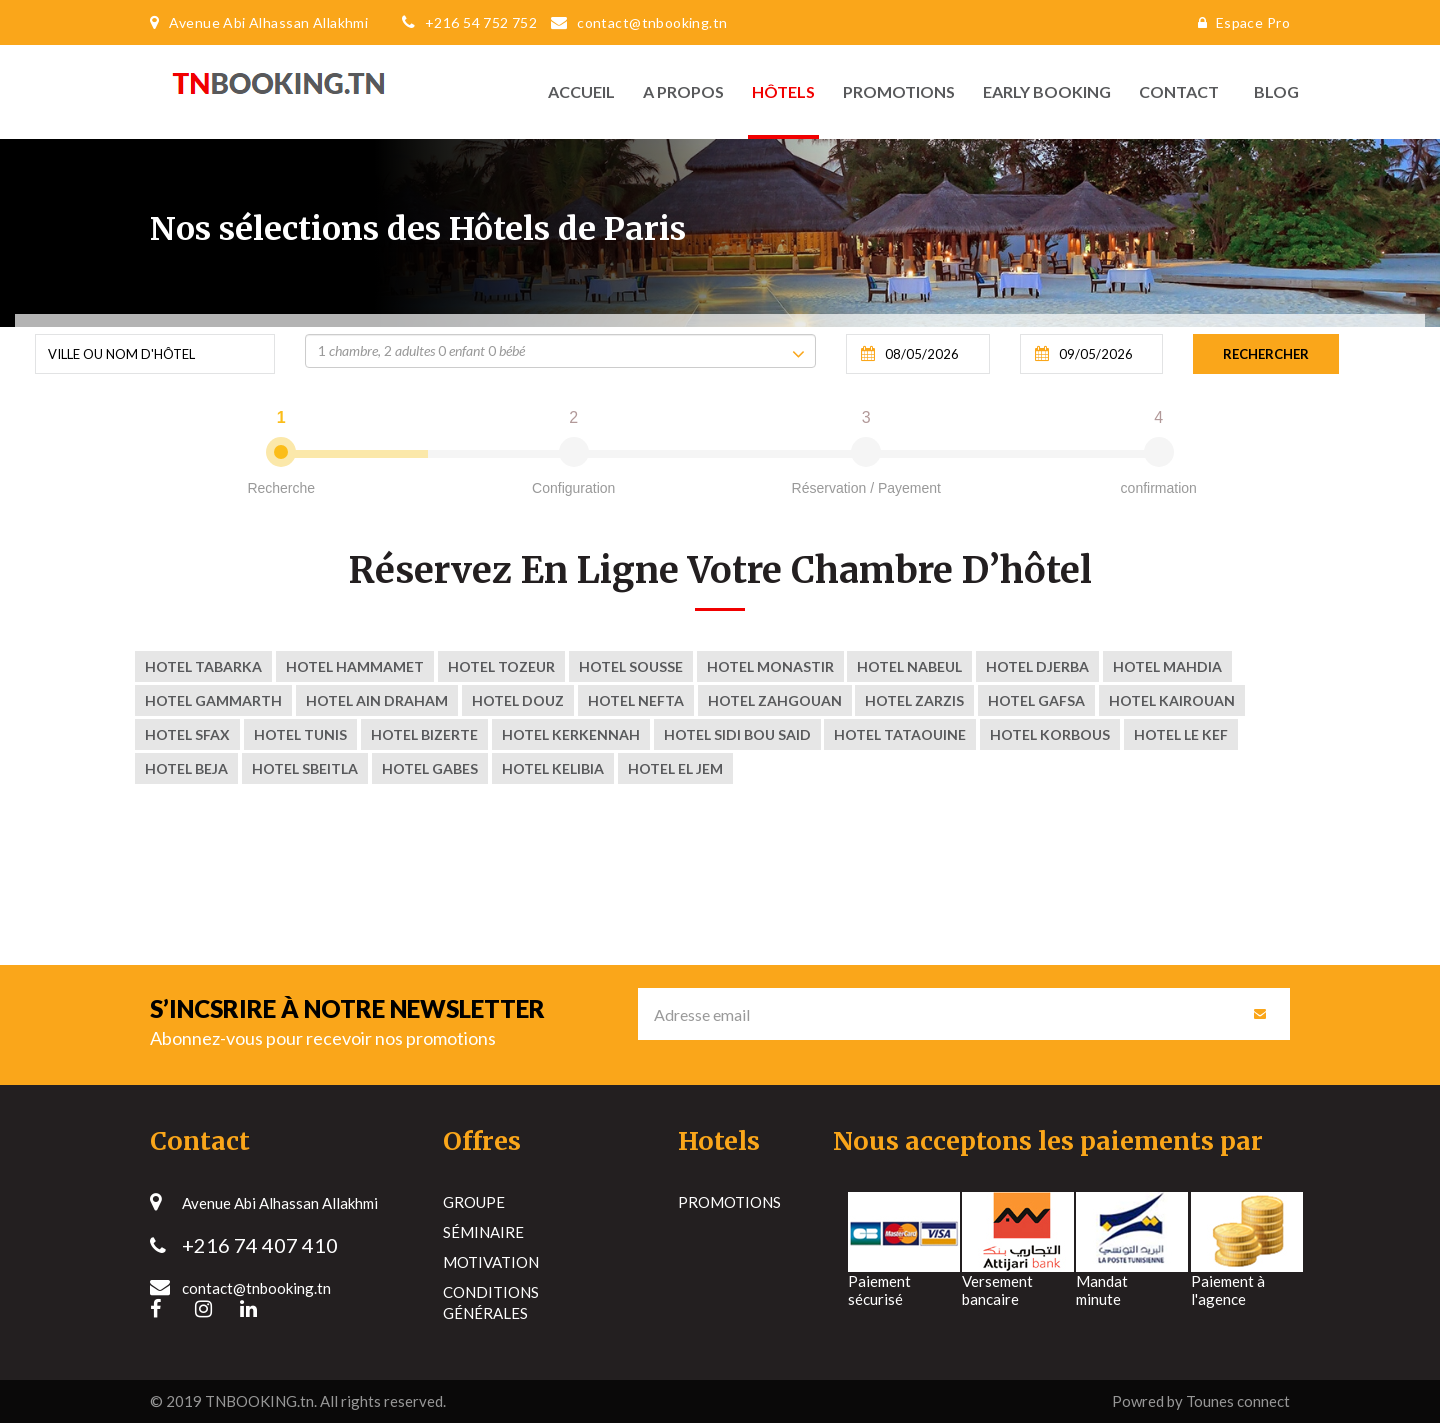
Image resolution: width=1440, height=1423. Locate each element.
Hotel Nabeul (909, 666)
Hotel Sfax (187, 734)
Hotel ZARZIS (914, 700)
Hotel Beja (186, 768)
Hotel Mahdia (1167, 666)
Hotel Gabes (430, 768)
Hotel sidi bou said (737, 734)
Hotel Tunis (300, 734)
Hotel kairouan (1172, 700)
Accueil (581, 91)
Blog (1271, 91)
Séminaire (483, 1232)
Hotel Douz (518, 700)
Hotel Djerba (1037, 666)
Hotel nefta (636, 700)
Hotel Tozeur (501, 666)
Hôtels (783, 91)
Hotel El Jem (675, 768)
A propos (683, 91)
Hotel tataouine (900, 734)
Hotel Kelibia (553, 768)
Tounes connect (1238, 1401)
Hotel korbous (1050, 734)
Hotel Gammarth (213, 700)
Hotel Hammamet (355, 666)
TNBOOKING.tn (259, 1401)
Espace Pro (1239, 22)
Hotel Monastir (770, 666)
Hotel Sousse (631, 666)
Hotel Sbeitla (305, 768)
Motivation (491, 1262)
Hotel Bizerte (424, 734)
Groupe (474, 1202)
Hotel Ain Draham (377, 700)
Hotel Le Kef (1181, 734)
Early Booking (1047, 91)
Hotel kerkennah (571, 734)
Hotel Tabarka (203, 666)
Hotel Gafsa (1036, 700)
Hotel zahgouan (775, 700)
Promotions (899, 91)
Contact (1179, 91)
